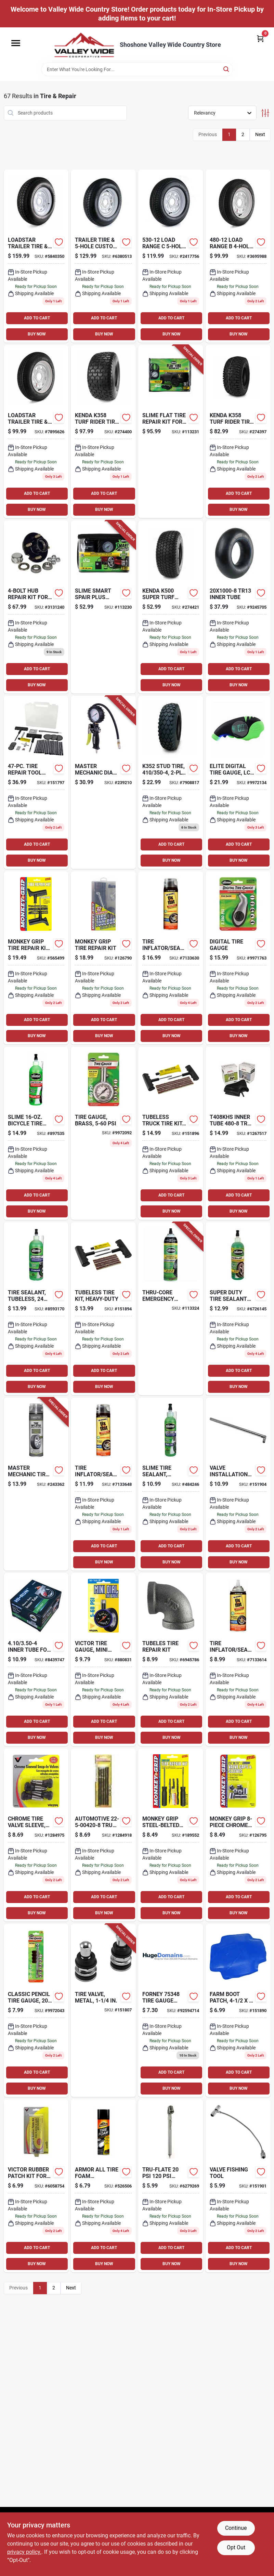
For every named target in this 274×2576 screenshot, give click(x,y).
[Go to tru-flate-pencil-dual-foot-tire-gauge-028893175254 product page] (170, 2185)
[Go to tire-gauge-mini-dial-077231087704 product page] (103, 1659)
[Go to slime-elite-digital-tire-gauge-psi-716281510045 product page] (238, 782)
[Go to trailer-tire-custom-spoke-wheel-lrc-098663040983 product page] (103, 256)
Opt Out (236, 2547)
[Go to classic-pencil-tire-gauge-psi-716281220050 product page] (36, 2010)
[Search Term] (137, 69)
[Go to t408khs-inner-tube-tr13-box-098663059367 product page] (238, 1133)
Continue (236, 2528)
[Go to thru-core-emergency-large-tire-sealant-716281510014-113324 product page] (170, 1308)
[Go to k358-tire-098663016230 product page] (238, 431)
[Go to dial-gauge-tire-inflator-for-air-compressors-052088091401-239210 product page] (103, 782)
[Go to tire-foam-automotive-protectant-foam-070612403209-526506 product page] (103, 2185)
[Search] (227, 69)
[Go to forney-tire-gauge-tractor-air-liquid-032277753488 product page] (170, 2010)
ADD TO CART (37, 318)
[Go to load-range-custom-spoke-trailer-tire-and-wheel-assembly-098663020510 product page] (170, 256)
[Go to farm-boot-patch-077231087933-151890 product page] (238, 2010)
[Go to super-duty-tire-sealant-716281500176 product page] (238, 1308)
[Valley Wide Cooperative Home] (84, 45)
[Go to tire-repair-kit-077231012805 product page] (103, 957)
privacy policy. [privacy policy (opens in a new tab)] (24, 2552)
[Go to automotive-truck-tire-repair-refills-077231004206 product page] (103, 1834)
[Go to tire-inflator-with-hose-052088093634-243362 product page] (36, 1484)
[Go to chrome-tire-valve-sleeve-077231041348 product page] (36, 1834)
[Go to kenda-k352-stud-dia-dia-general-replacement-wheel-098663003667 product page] (170, 782)
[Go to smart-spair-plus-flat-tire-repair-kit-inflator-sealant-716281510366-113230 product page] (103, 606)
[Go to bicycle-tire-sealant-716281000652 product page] (36, 1133)
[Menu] (15, 43)
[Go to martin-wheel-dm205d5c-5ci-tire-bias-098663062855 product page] (36, 256)
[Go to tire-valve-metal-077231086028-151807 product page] (103, 2010)
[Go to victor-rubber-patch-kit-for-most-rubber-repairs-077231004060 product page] (36, 2185)
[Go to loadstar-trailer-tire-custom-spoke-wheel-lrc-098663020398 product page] (36, 431)
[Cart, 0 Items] (260, 38)
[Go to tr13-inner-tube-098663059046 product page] (238, 606)
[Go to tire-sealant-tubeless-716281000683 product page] (170, 1484)
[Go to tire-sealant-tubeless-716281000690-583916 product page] (36, 1308)
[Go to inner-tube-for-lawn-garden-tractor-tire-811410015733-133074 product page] (36, 1659)
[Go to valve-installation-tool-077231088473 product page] (238, 1484)
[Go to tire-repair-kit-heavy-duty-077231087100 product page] (36, 957)
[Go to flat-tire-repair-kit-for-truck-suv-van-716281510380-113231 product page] (170, 431)
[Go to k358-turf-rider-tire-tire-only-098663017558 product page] (103, 431)
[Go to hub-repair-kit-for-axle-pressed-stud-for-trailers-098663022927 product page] (36, 606)
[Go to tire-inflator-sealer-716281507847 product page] (238, 1659)
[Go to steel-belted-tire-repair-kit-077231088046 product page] (170, 1834)
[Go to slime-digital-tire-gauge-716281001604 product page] (238, 957)
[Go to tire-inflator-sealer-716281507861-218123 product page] (103, 1484)
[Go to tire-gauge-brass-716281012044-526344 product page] (103, 1133)
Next (260, 134)
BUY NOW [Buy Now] (37, 334)
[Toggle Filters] (265, 113)
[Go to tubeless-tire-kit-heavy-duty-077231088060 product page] (103, 1308)
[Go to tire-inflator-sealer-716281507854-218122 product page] (170, 957)
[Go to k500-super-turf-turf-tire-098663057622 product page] (170, 606)
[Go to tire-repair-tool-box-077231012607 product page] (36, 782)
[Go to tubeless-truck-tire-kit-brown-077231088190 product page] (170, 1133)
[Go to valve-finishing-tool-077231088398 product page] (238, 2185)
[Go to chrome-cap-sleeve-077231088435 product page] (238, 1834)
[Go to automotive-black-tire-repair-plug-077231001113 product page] (170, 1659)
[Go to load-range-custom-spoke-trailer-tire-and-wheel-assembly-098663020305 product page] (238, 256)
